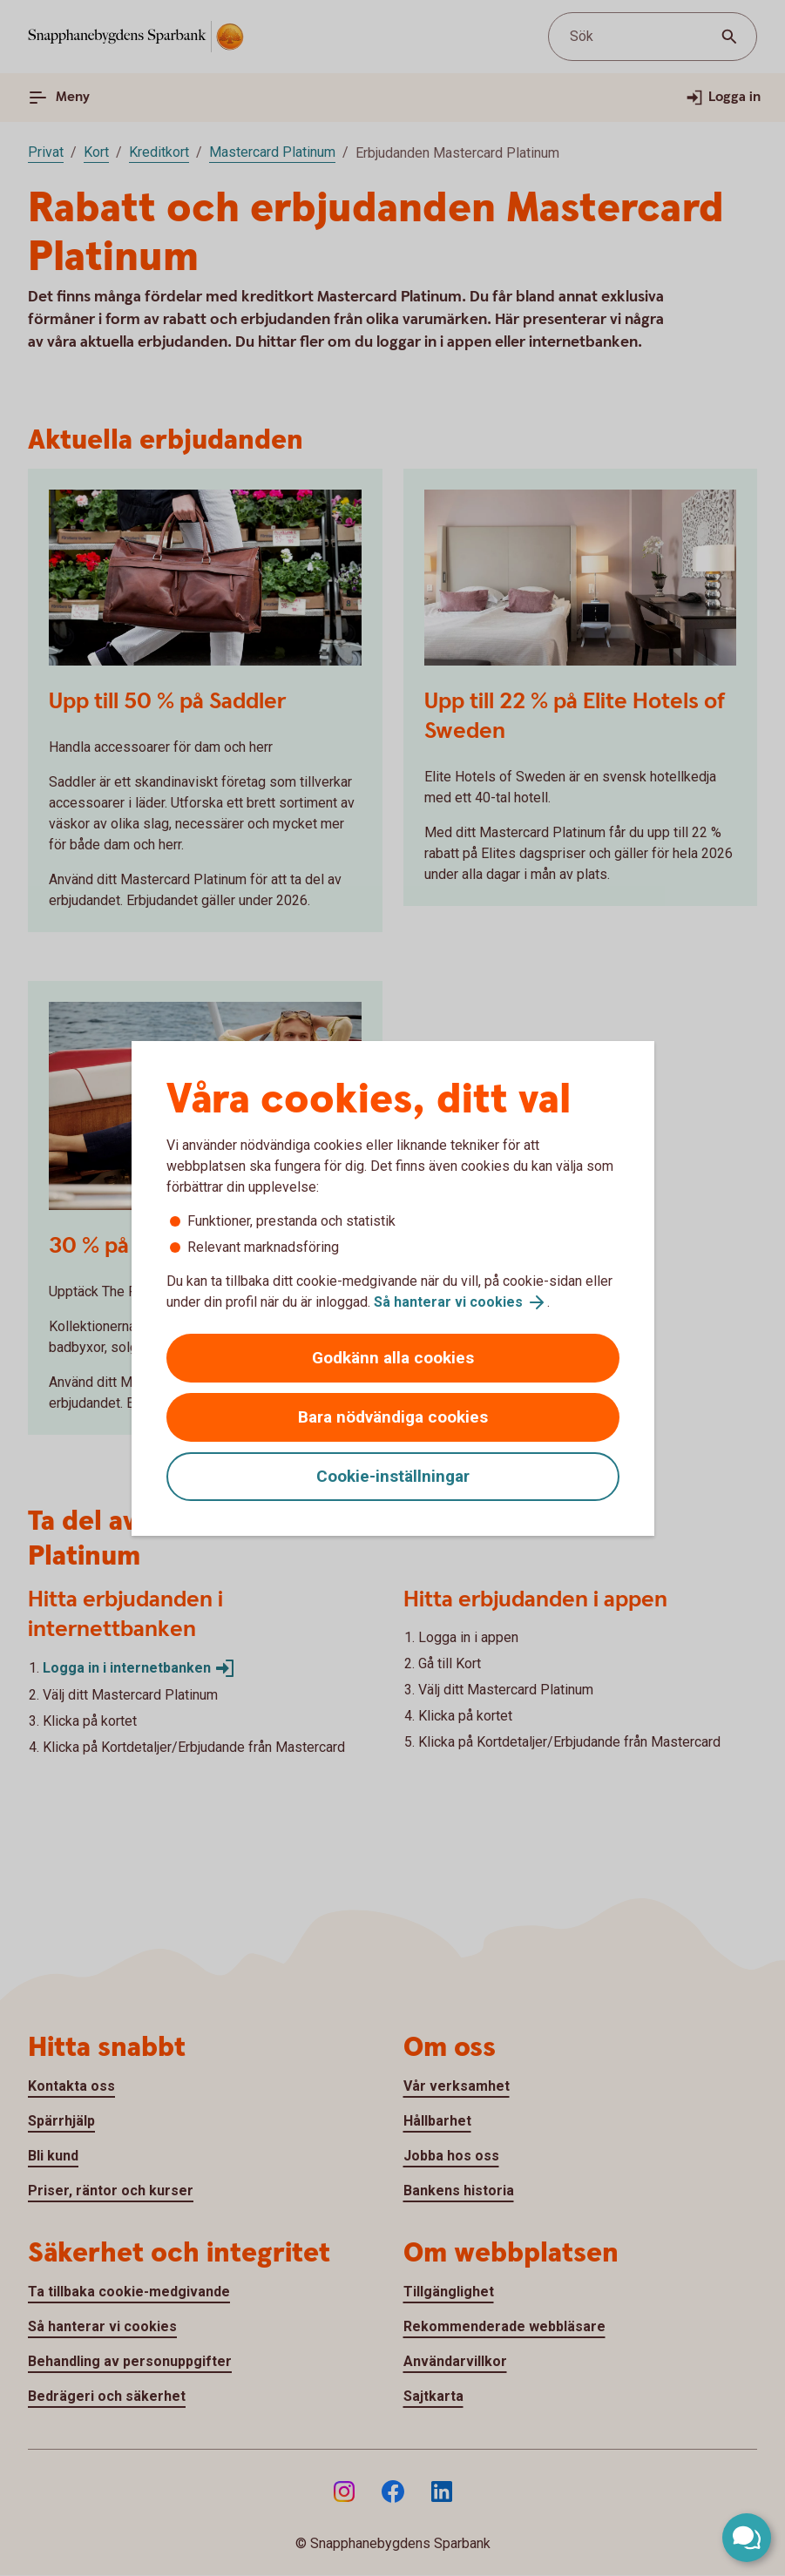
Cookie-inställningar (393, 1476)
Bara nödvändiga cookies (393, 1417)
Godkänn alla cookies (393, 1358)
